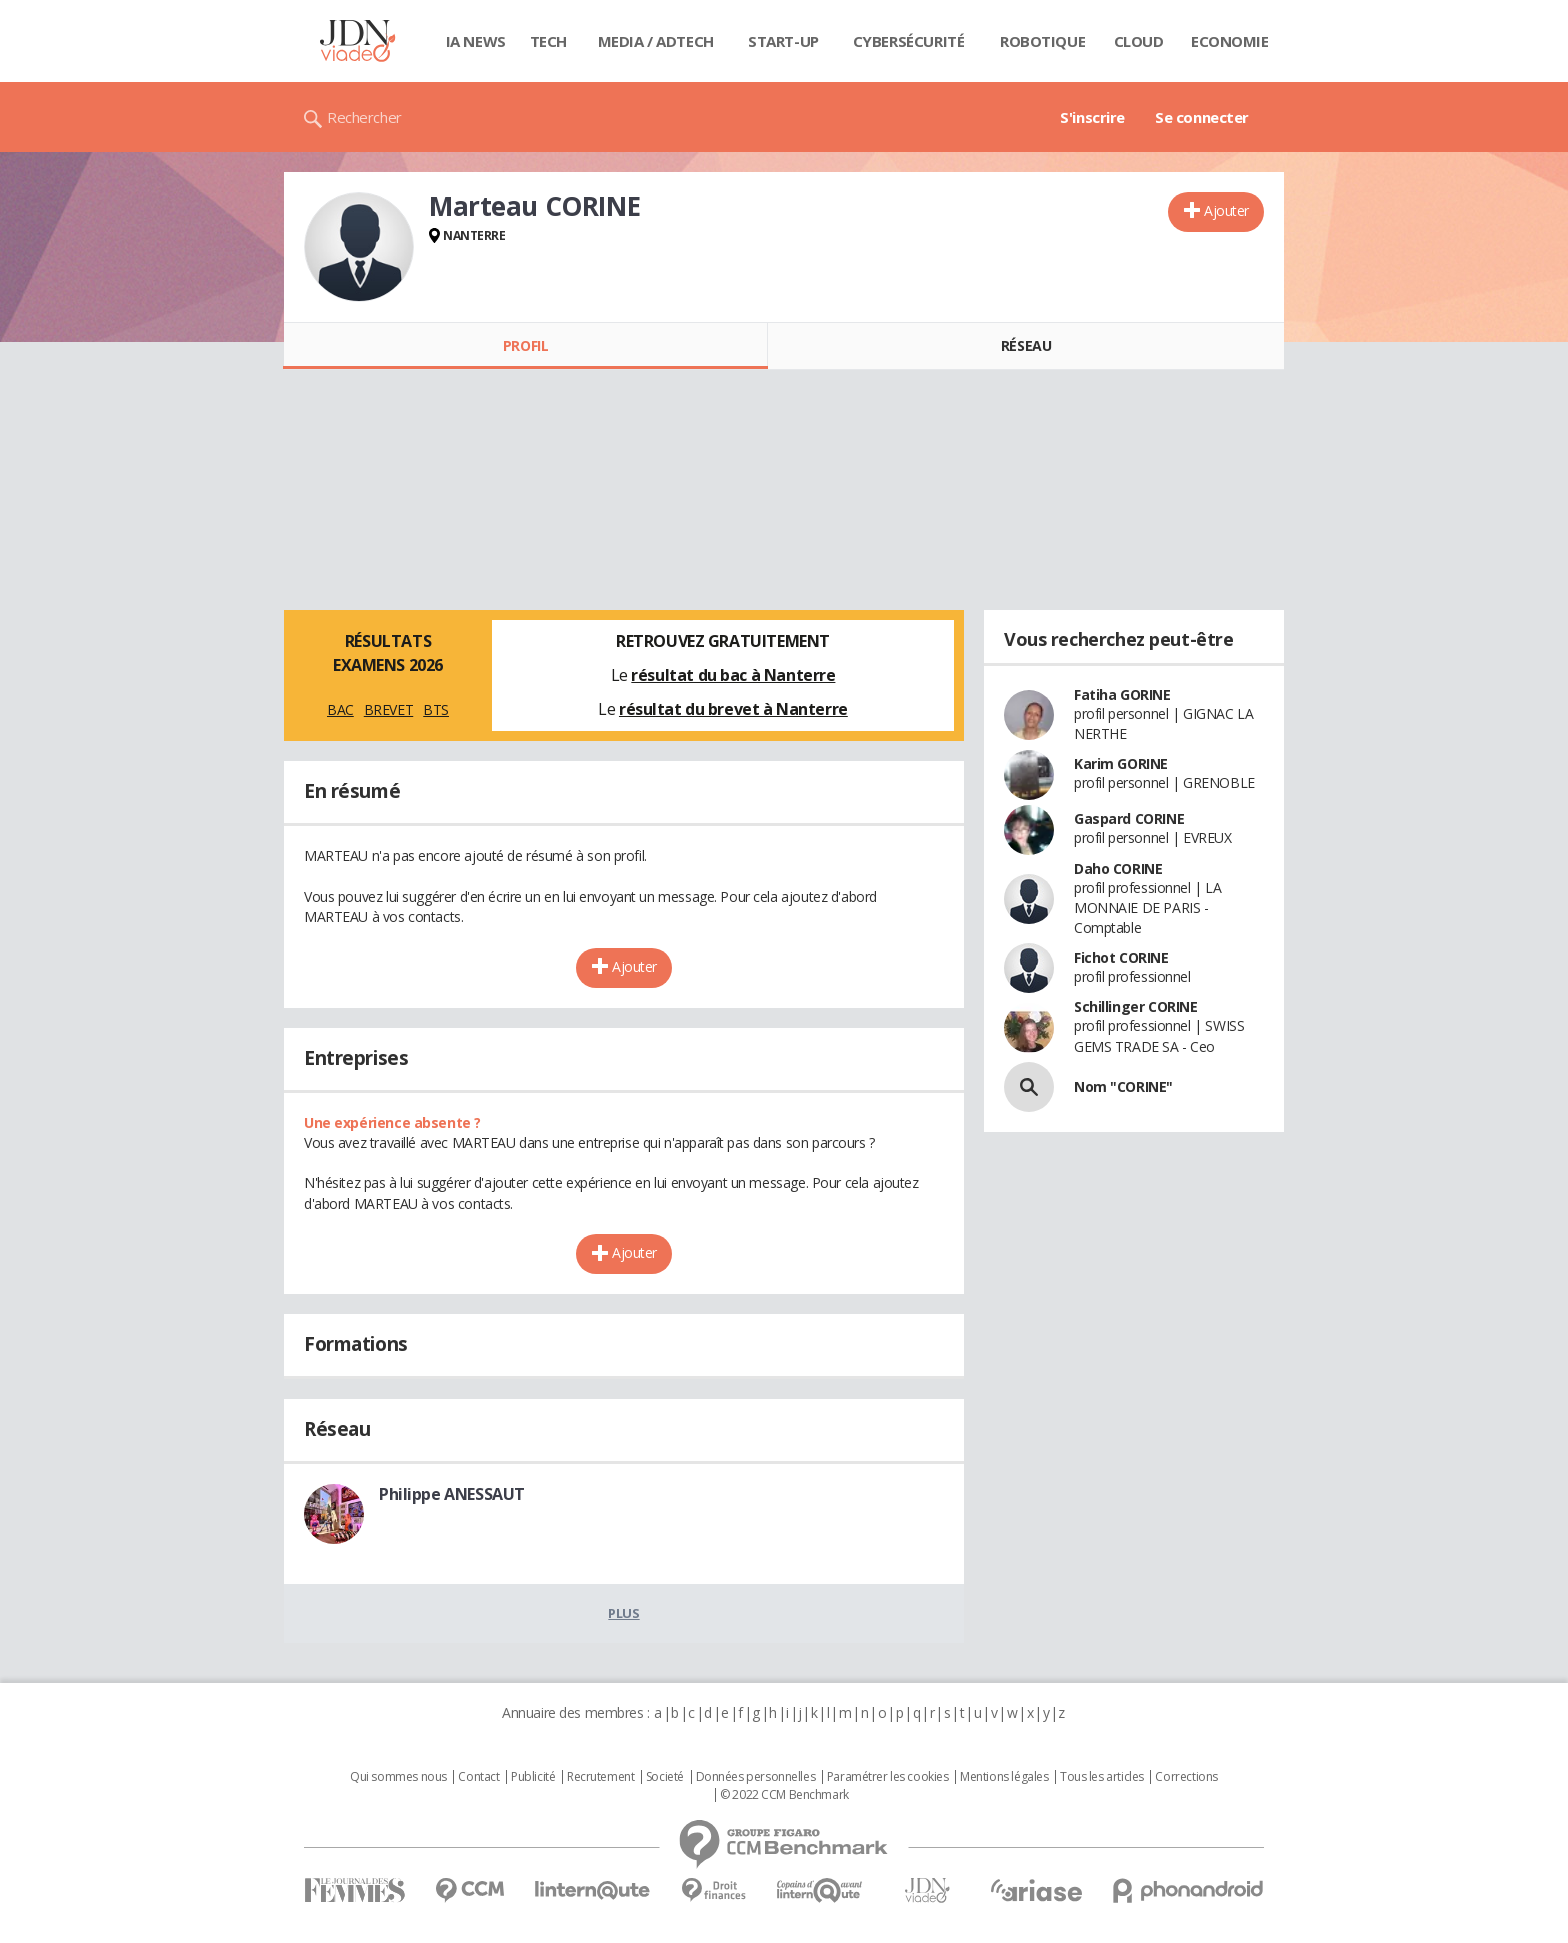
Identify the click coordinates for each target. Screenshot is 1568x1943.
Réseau (1026, 345)
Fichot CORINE (1121, 957)
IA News (476, 41)
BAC (340, 709)
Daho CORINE (1118, 868)
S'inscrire (1092, 117)
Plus (623, 1613)
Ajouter (1226, 210)
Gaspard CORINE (1129, 818)
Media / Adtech (656, 41)
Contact (478, 1777)
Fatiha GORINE (1122, 694)
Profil (525, 345)
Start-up (783, 41)
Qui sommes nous (398, 1777)
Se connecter (1202, 117)
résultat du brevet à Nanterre (733, 709)
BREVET (388, 709)
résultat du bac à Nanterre (733, 675)
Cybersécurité (909, 41)
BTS (436, 709)
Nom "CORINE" (1123, 1086)
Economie (1230, 41)
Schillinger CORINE (1135, 1006)
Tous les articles (1102, 1777)
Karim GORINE (1121, 763)
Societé (665, 1777)
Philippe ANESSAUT (452, 1494)
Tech (548, 41)
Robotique (1042, 41)
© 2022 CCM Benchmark (784, 1795)
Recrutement (600, 1777)
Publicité (533, 1777)
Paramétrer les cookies (888, 1777)
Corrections (1186, 1777)
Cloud (1139, 41)
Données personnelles (756, 1777)
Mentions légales (1004, 1777)
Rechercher (364, 117)
